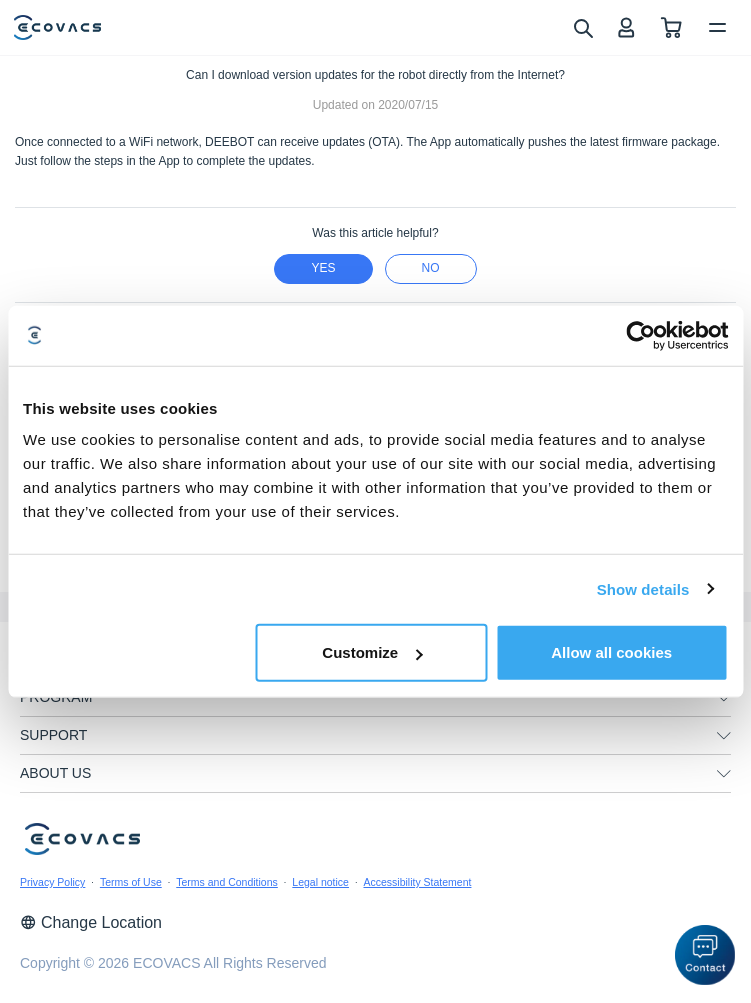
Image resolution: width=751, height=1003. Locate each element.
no (431, 268)
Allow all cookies (611, 652)
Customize (372, 652)
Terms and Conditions (227, 882)
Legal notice (320, 882)
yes (323, 268)
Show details (643, 588)
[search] (582, 27)
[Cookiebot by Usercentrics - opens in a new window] (640, 335)
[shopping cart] (671, 27)
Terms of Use (131, 882)
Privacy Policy (52, 882)
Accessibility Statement (417, 882)
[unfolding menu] (724, 698)
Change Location (91, 922)
